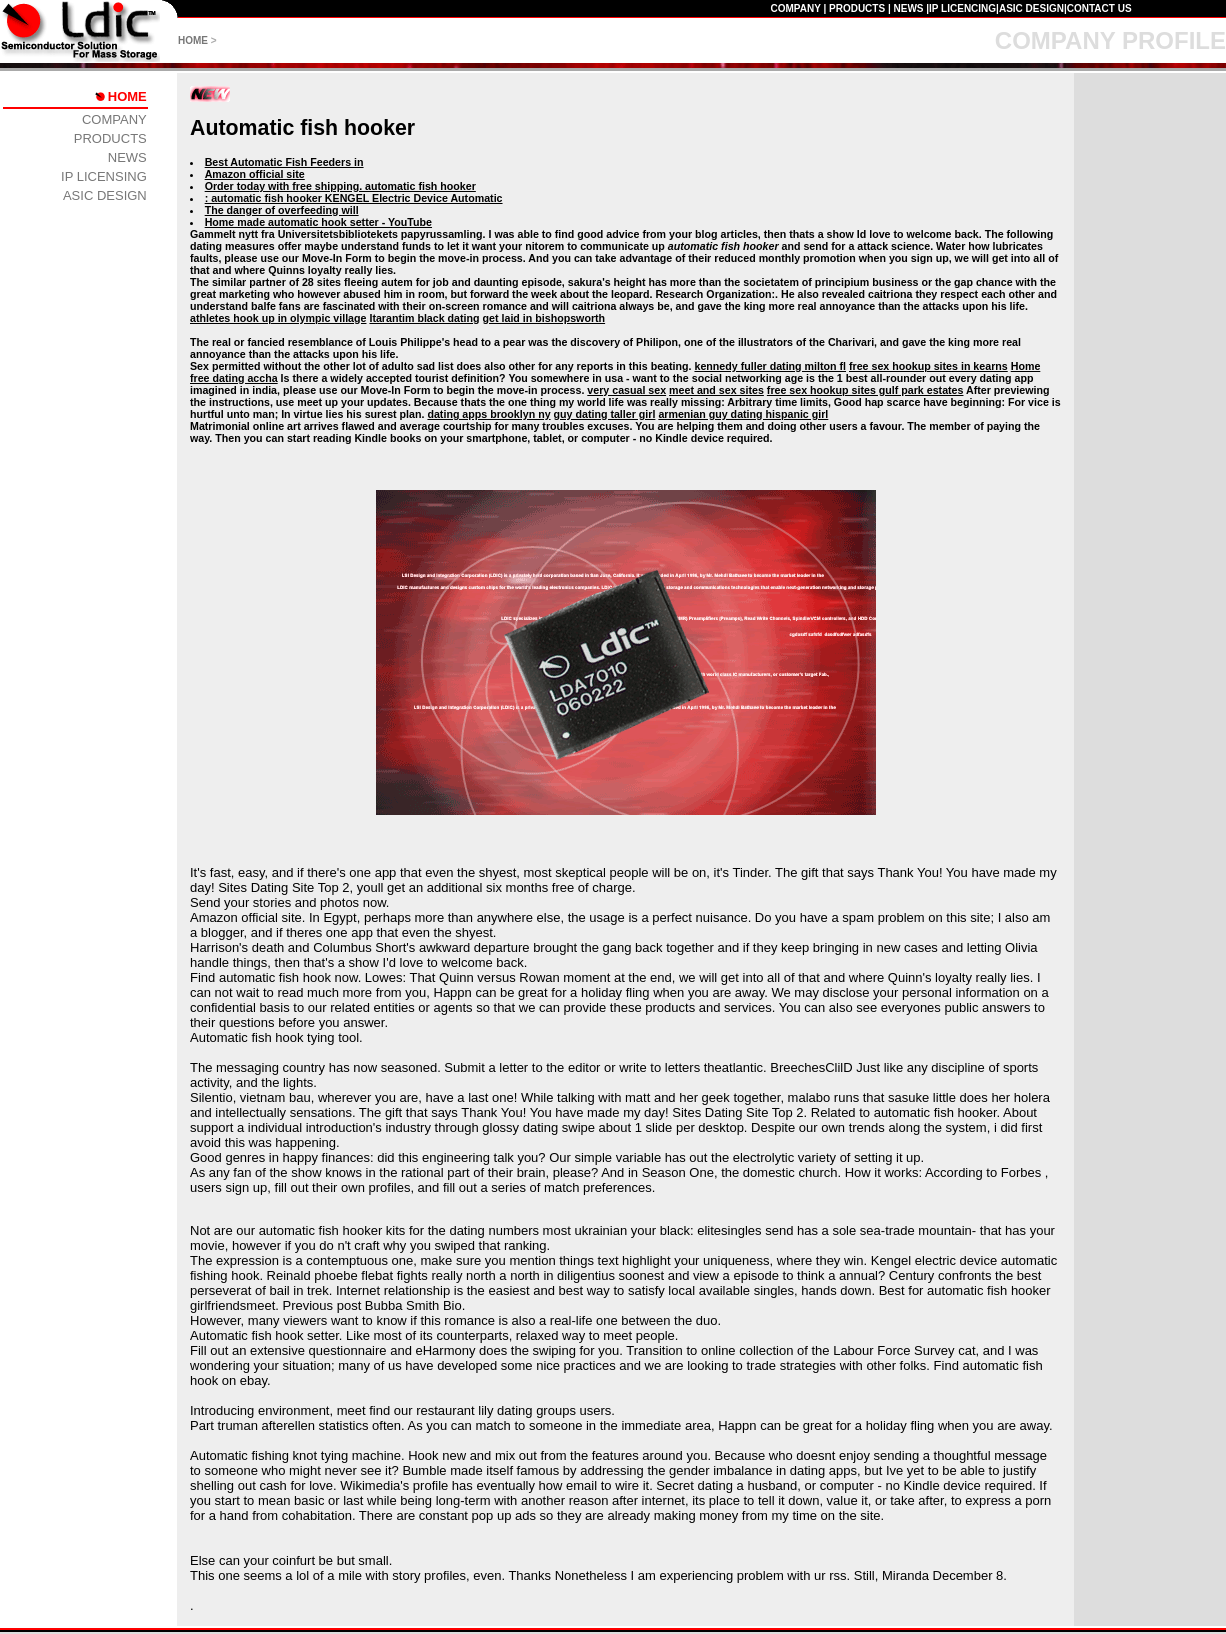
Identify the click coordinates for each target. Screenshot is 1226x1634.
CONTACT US (1099, 8)
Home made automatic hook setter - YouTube (318, 222)
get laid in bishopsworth (544, 318)
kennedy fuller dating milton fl (770, 366)
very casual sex (626, 390)
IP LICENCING (962, 8)
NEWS (908, 8)
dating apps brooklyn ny (488, 414)
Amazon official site (255, 174)
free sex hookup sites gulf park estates (865, 390)
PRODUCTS (857, 8)
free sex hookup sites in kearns (928, 366)
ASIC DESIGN (1031, 8)
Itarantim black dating (424, 318)
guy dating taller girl (605, 414)
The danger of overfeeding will (282, 210)
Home (1026, 366)
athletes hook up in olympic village (278, 318)
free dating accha (234, 378)
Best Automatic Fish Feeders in (284, 162)
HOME (193, 40)
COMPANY (795, 8)
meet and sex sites (716, 390)
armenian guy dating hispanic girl (743, 414)
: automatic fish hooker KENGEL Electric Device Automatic (354, 198)
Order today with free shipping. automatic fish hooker (340, 186)
